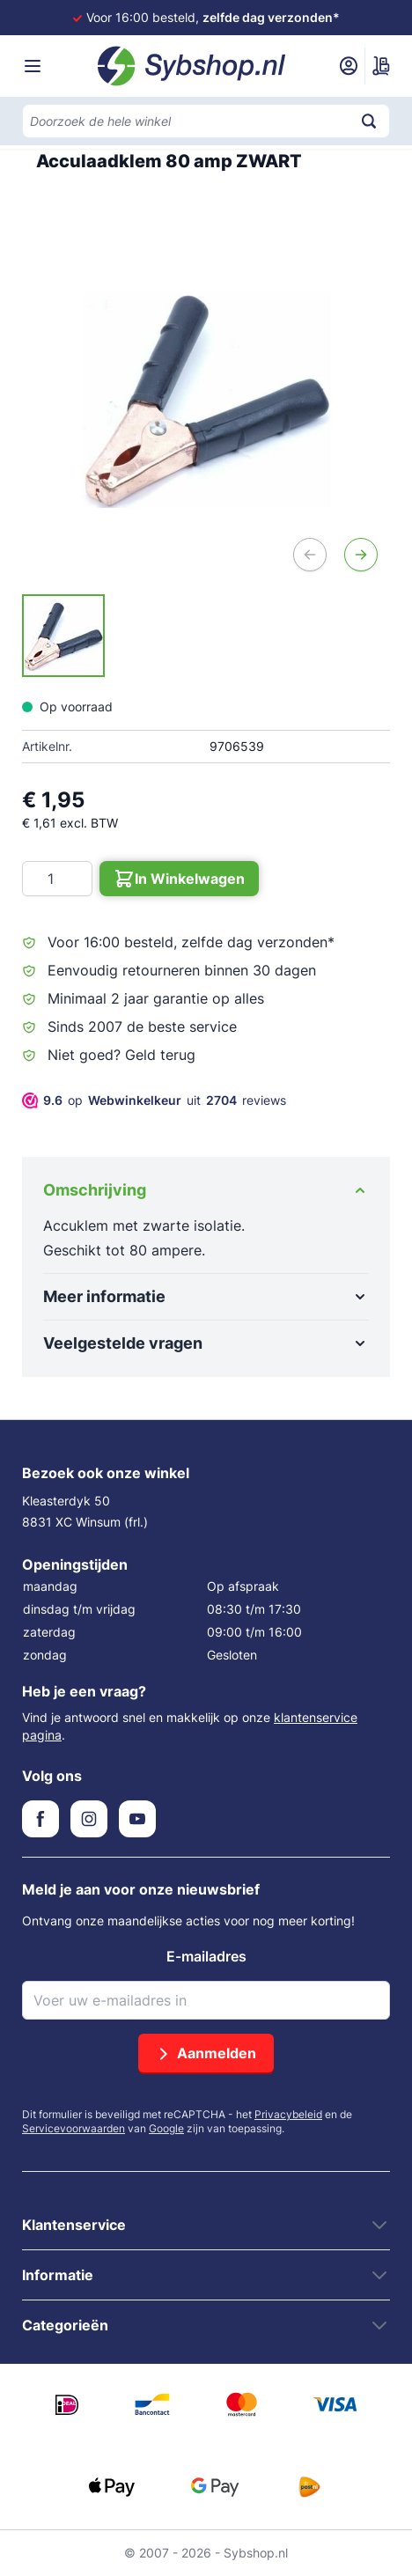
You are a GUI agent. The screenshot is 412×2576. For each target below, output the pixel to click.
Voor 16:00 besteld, (213, 17)
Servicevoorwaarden (73, 2128)
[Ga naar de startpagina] (192, 66)
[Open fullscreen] (206, 400)
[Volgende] (361, 555)
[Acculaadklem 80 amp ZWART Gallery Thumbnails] (63, 635)
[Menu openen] (32, 66)
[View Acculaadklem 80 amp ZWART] (63, 635)
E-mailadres (206, 1956)
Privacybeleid (288, 2114)
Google (166, 2128)
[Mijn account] (348, 66)
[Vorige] (310, 555)
